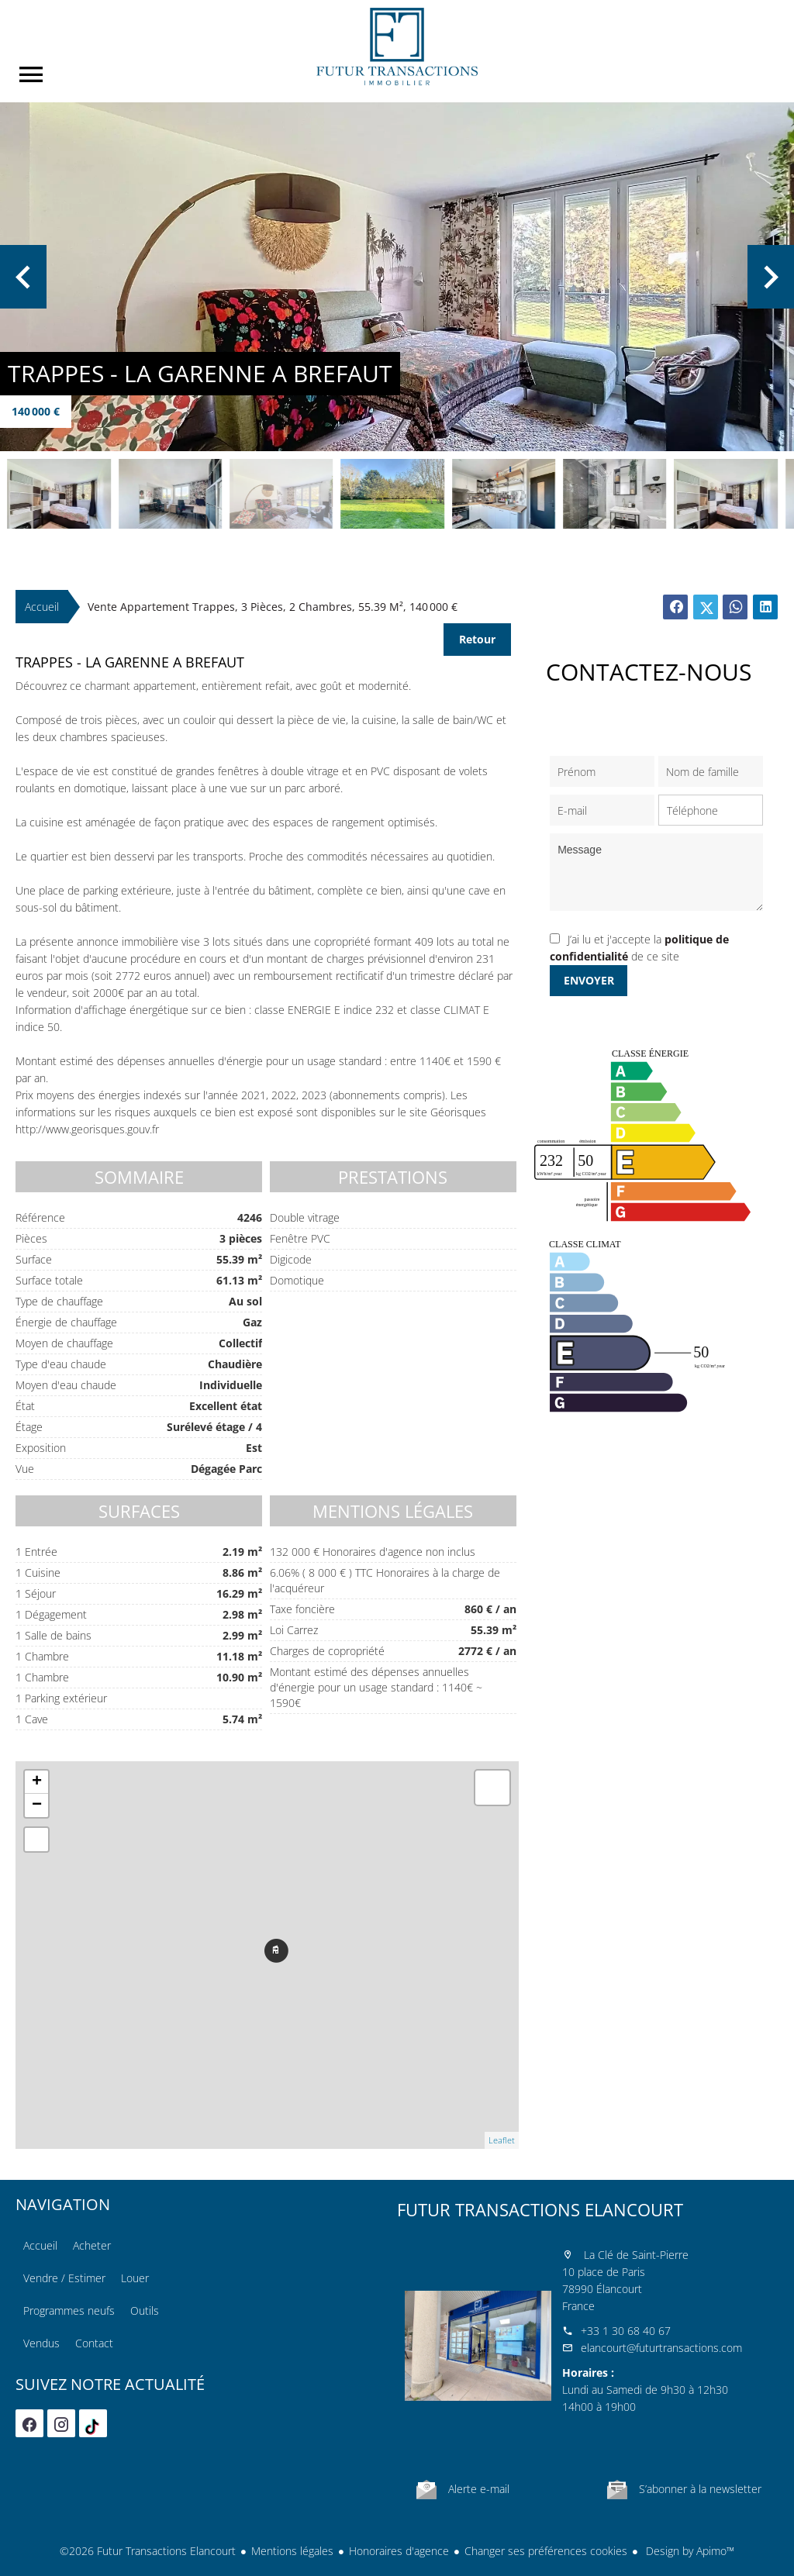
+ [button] (37, 1782)
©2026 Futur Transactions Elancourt (148, 2550)
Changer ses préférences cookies (545, 2550)
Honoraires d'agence (399, 2550)
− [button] (37, 1805)
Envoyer (589, 980)
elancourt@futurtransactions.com (661, 2347)
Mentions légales (292, 2550)
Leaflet (501, 2140)
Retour (477, 639)
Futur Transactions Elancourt (540, 2209)
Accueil (397, 46)
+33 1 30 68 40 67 (626, 2330)
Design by (688, 2550)
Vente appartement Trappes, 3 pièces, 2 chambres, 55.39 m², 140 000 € (272, 606)
